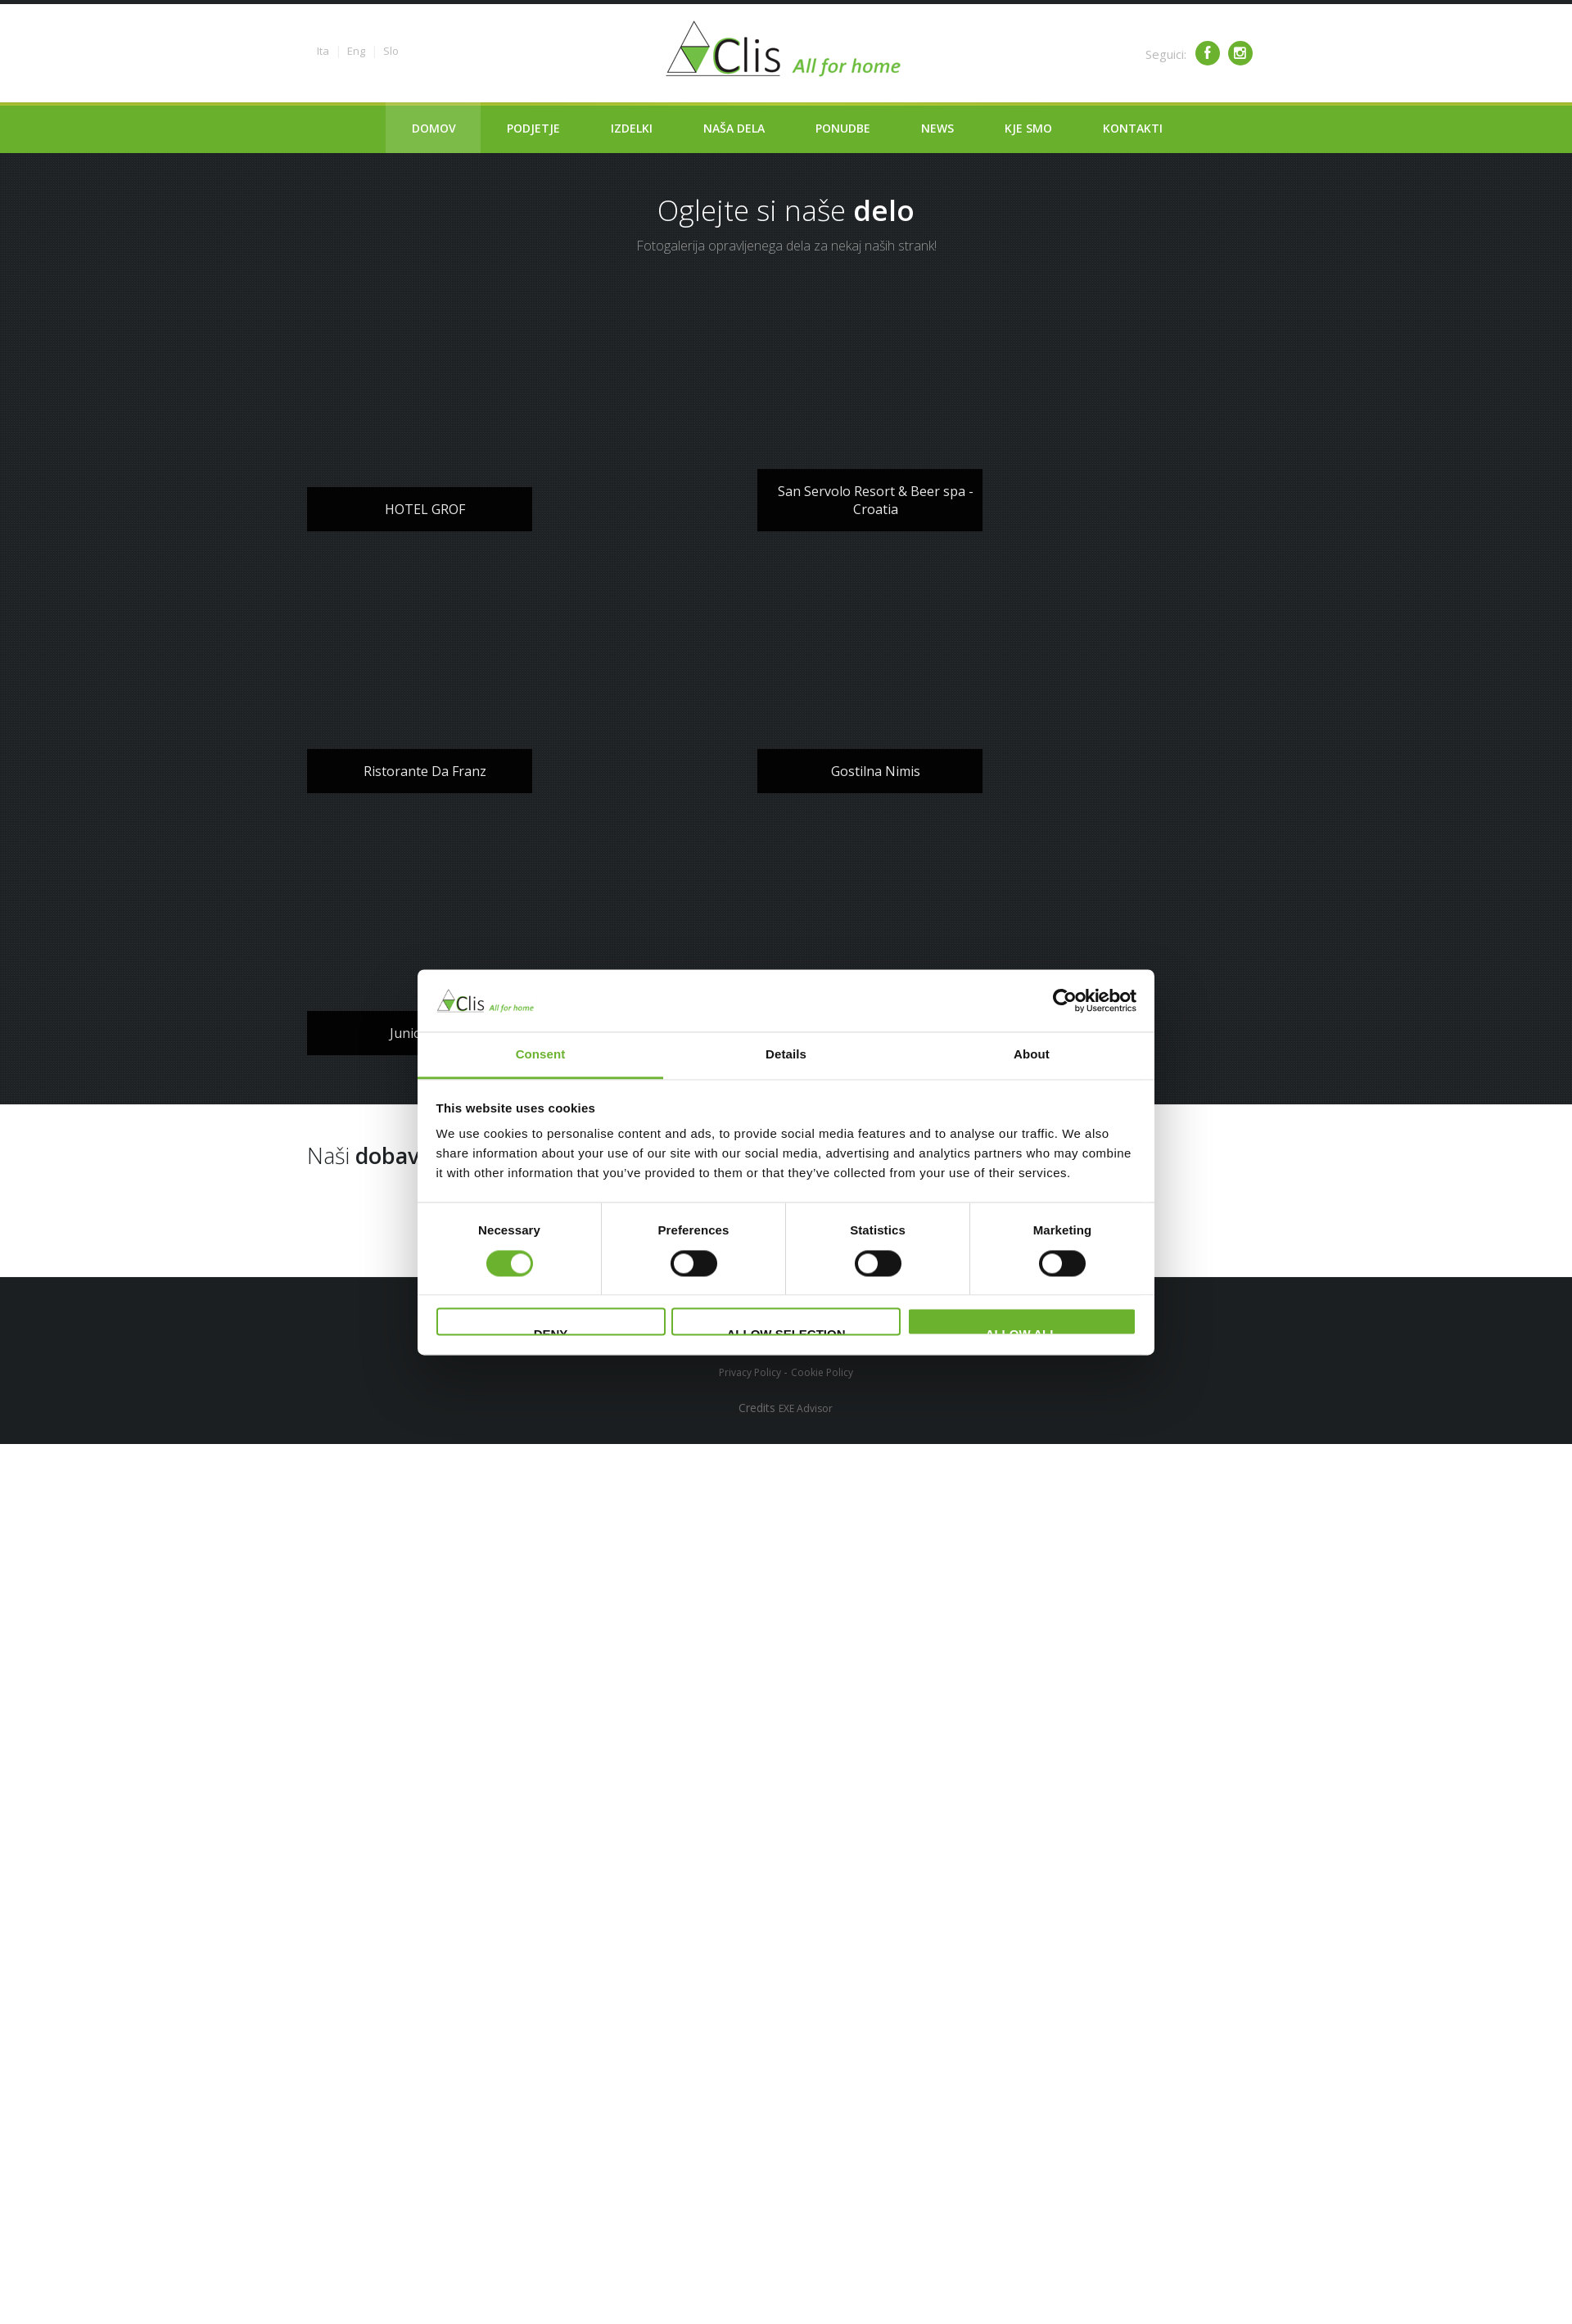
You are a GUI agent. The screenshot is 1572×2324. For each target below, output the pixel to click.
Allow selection (786, 1332)
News (937, 128)
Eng (356, 50)
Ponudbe (842, 128)
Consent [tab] (541, 1055)
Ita (323, 50)
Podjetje (533, 128)
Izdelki (632, 128)
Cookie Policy (822, 1372)
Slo (391, 50)
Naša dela (734, 128)
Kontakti (1133, 128)
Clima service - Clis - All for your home (786, 49)
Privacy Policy (751, 1372)
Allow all (1022, 1332)
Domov (434, 128)
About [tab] (1032, 1055)
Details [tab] (786, 1055)
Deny (551, 1332)
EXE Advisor (806, 1408)
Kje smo (1028, 128)
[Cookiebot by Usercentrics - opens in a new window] (1064, 1000)
